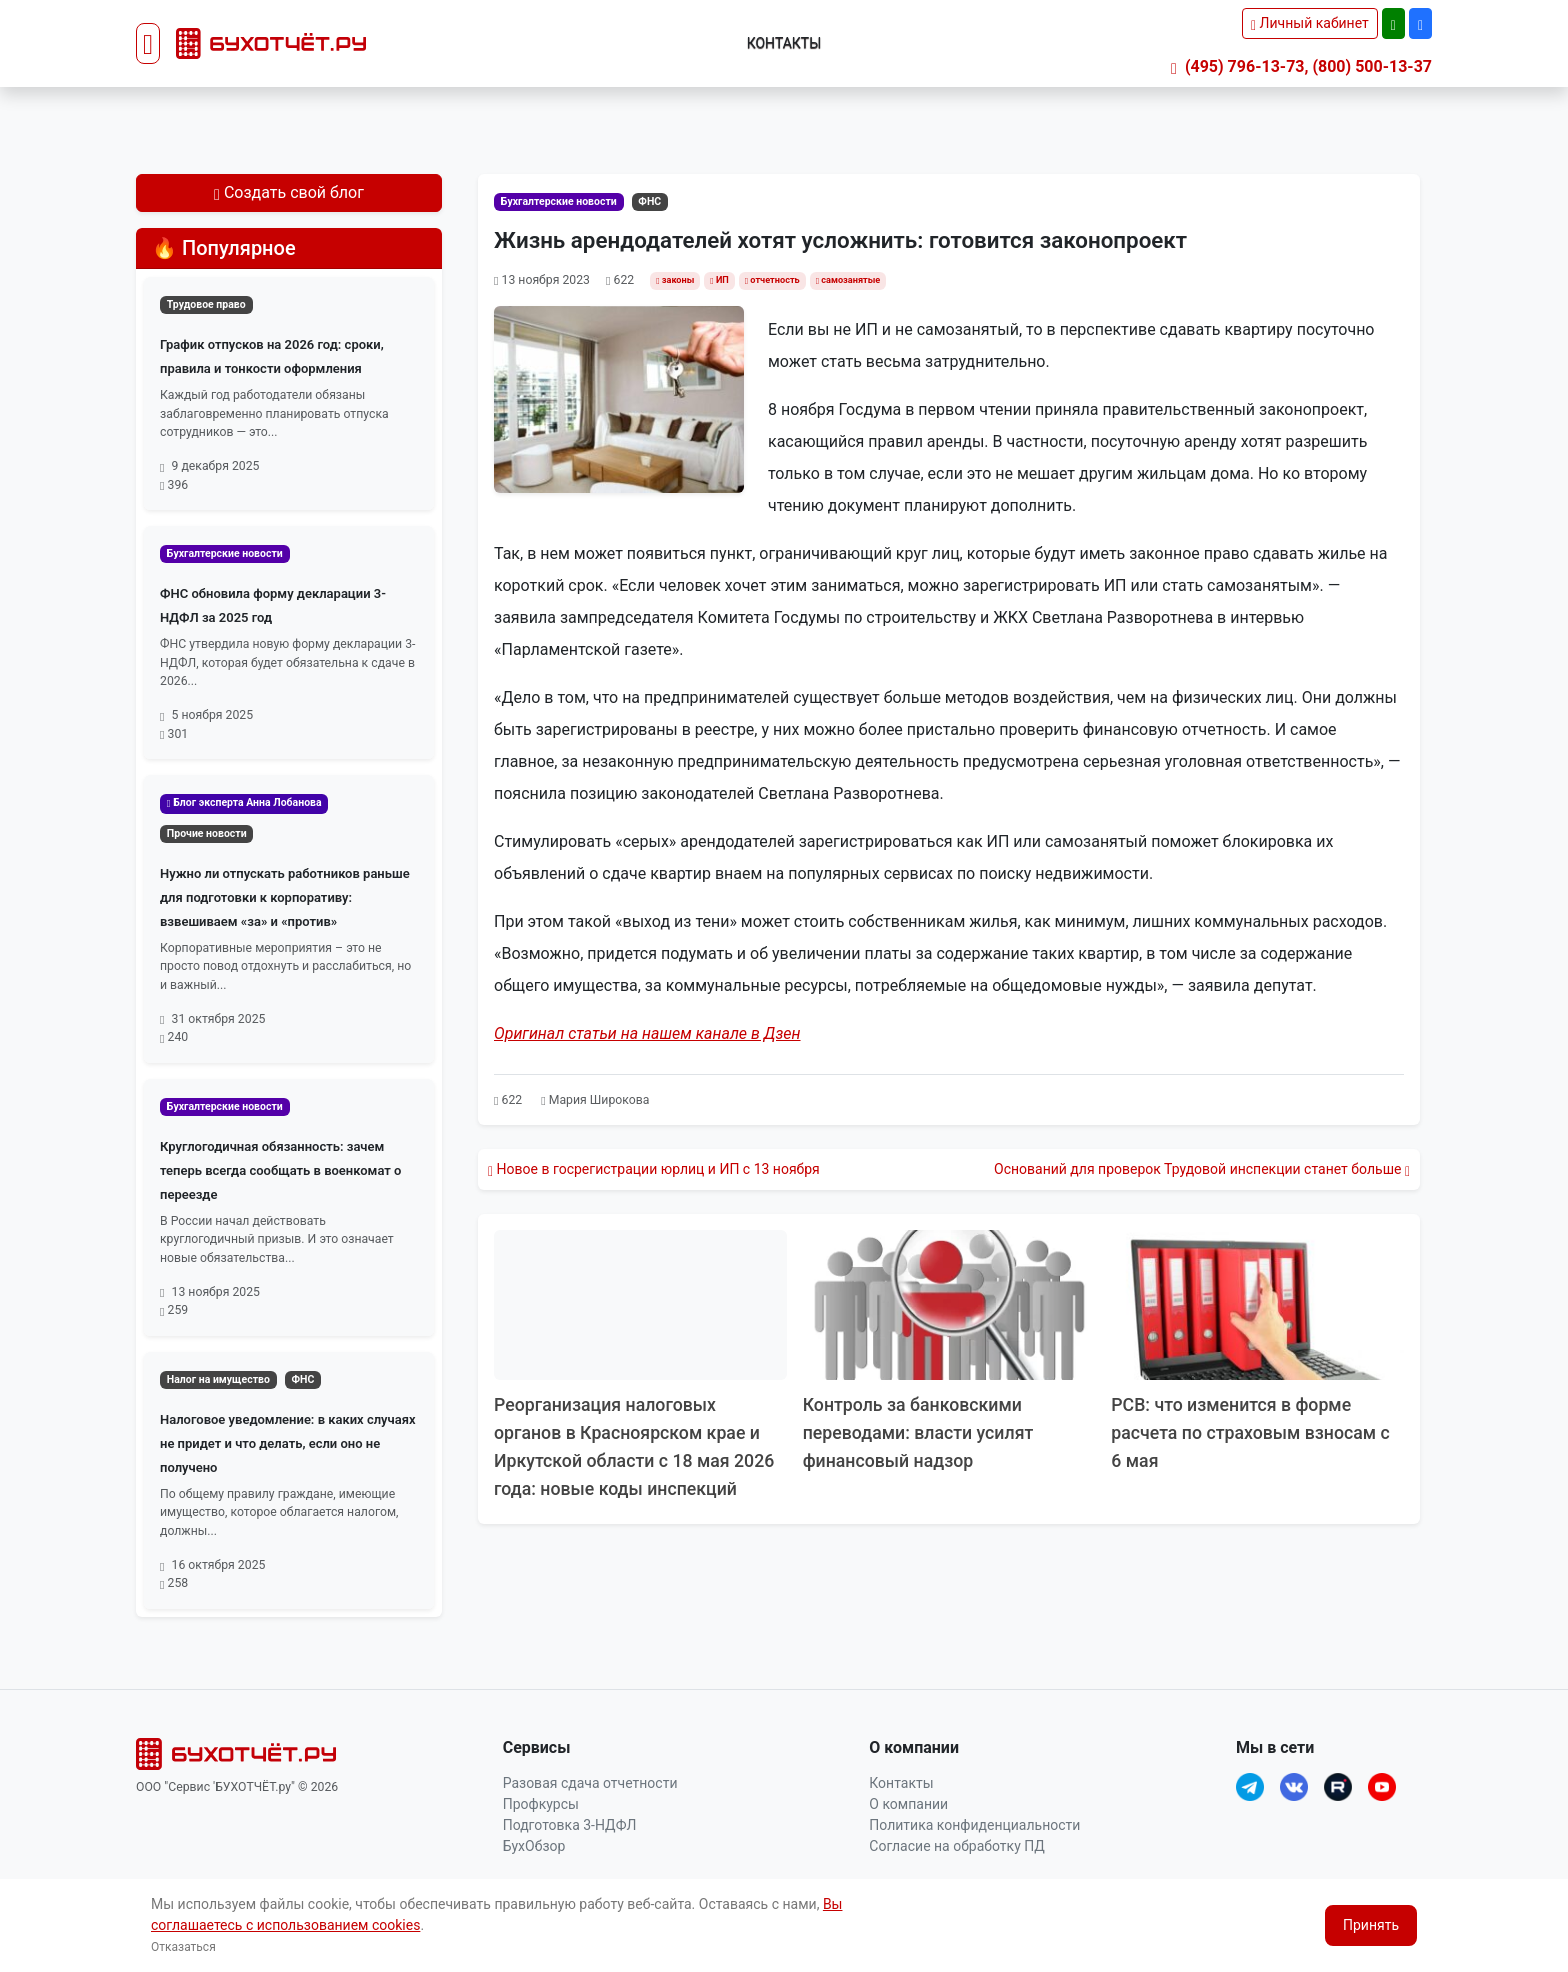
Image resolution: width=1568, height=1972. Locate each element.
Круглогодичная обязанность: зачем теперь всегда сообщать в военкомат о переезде (280, 1170)
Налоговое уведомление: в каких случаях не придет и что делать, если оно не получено (288, 1443)
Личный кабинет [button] (1310, 23)
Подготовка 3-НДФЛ (570, 1825)
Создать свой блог (289, 192)
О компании (908, 1804)
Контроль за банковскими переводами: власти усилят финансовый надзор (921, 1432)
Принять (1371, 1925)
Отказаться (183, 1947)
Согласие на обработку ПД (956, 1846)
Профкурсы (541, 1804)
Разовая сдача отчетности (590, 1783)
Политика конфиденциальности (974, 1825)
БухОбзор (534, 1846)
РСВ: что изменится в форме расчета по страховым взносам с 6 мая (1254, 1432)
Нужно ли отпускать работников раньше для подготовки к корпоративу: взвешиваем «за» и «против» (285, 897)
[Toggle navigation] (148, 44)
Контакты (784, 43)
